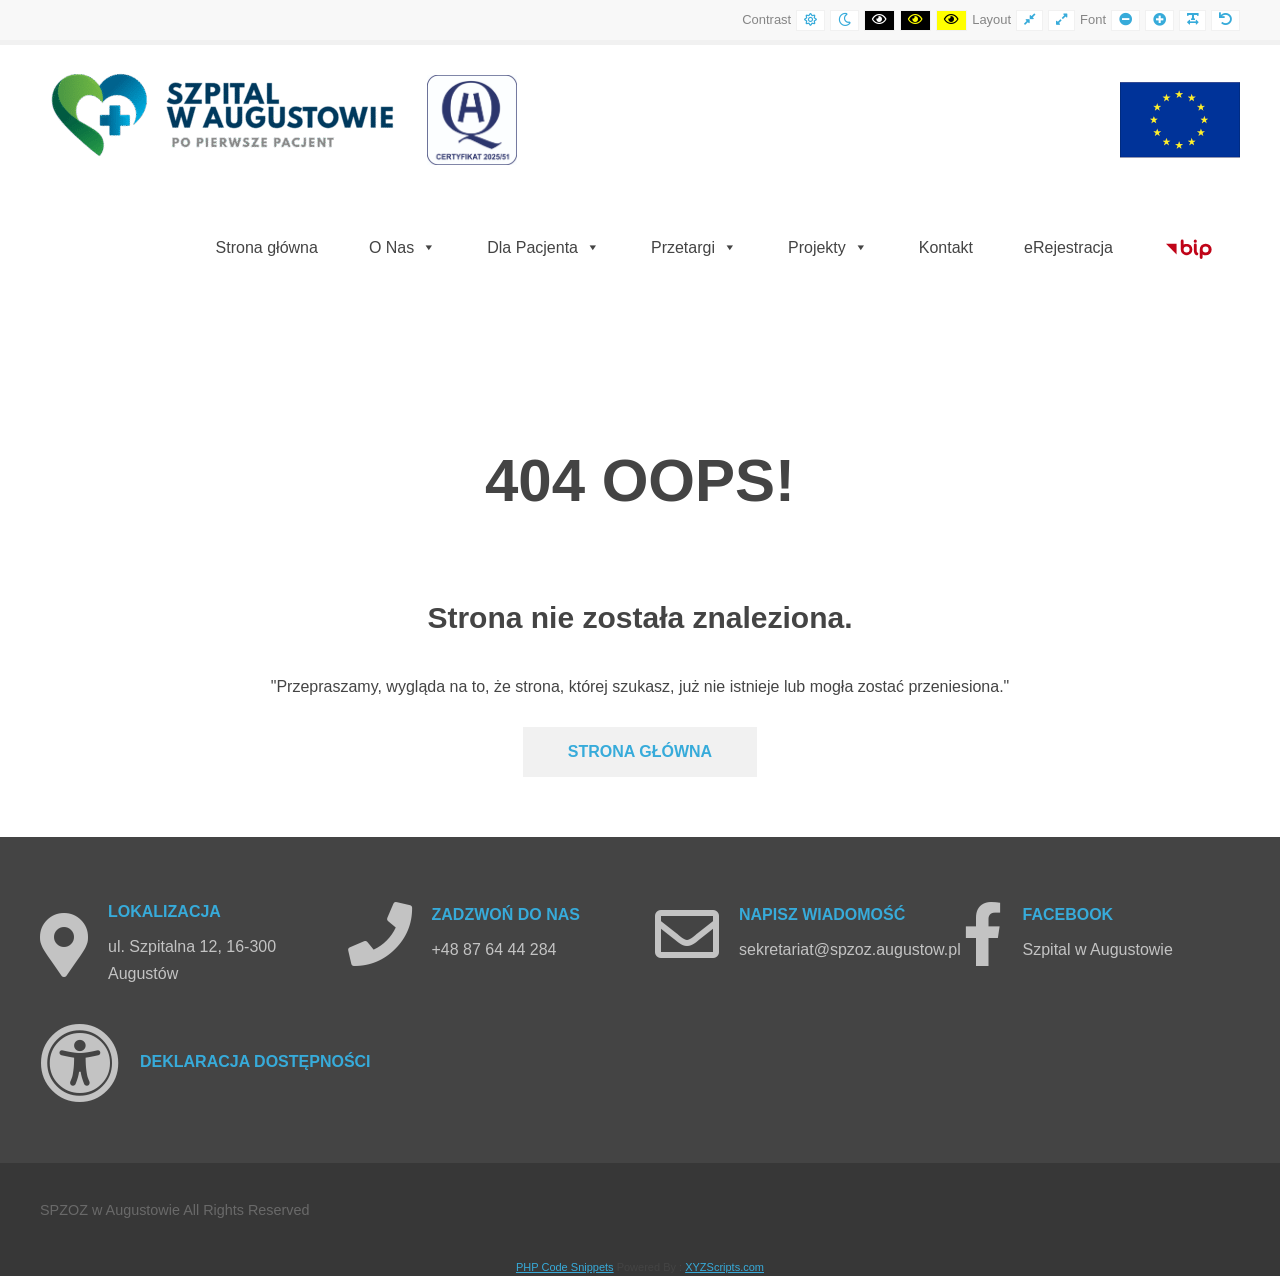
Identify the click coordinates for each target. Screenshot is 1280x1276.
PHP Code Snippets (565, 1267)
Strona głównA (640, 751)
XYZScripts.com (724, 1267)
